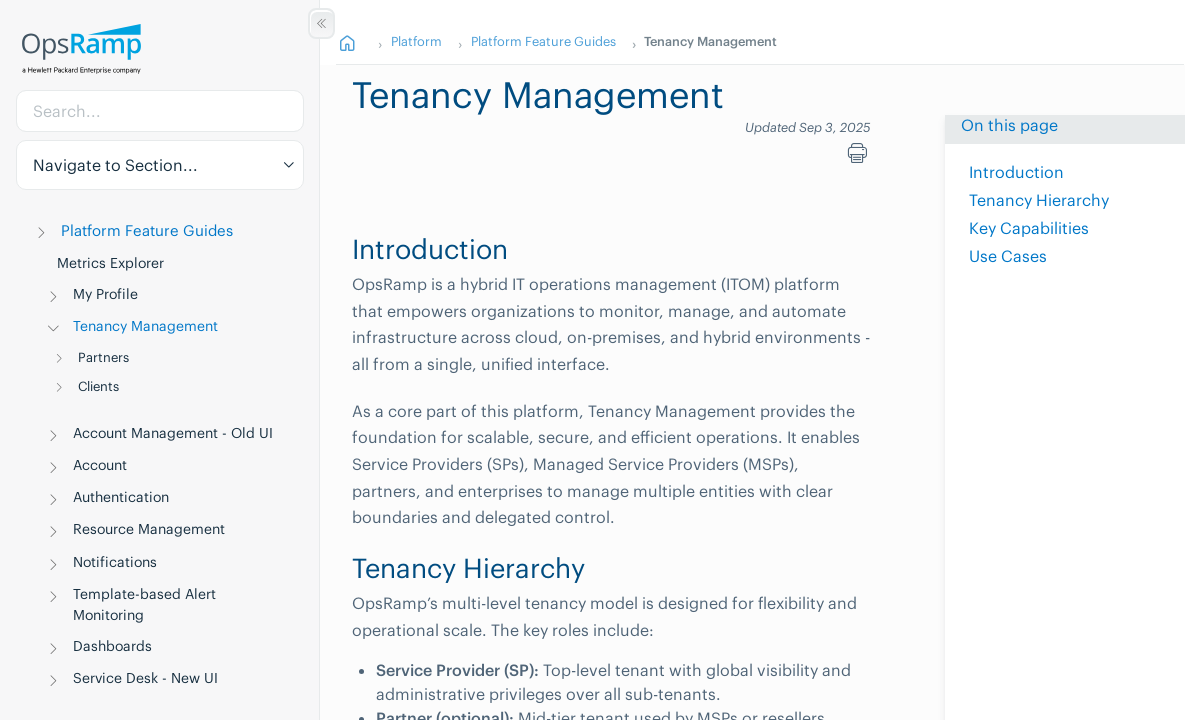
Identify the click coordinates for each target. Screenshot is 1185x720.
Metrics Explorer (110, 263)
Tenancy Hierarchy (1039, 200)
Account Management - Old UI (173, 433)
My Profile (105, 294)
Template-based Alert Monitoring (144, 604)
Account (100, 465)
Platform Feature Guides (147, 230)
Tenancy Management (145, 326)
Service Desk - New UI (145, 678)
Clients (98, 386)
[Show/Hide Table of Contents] (321, 23)
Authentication (121, 497)
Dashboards (112, 646)
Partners (103, 357)
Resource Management (149, 529)
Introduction (1016, 172)
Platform (416, 41)
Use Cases (1008, 256)
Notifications (115, 562)
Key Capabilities (1029, 228)
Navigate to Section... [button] (115, 165)
